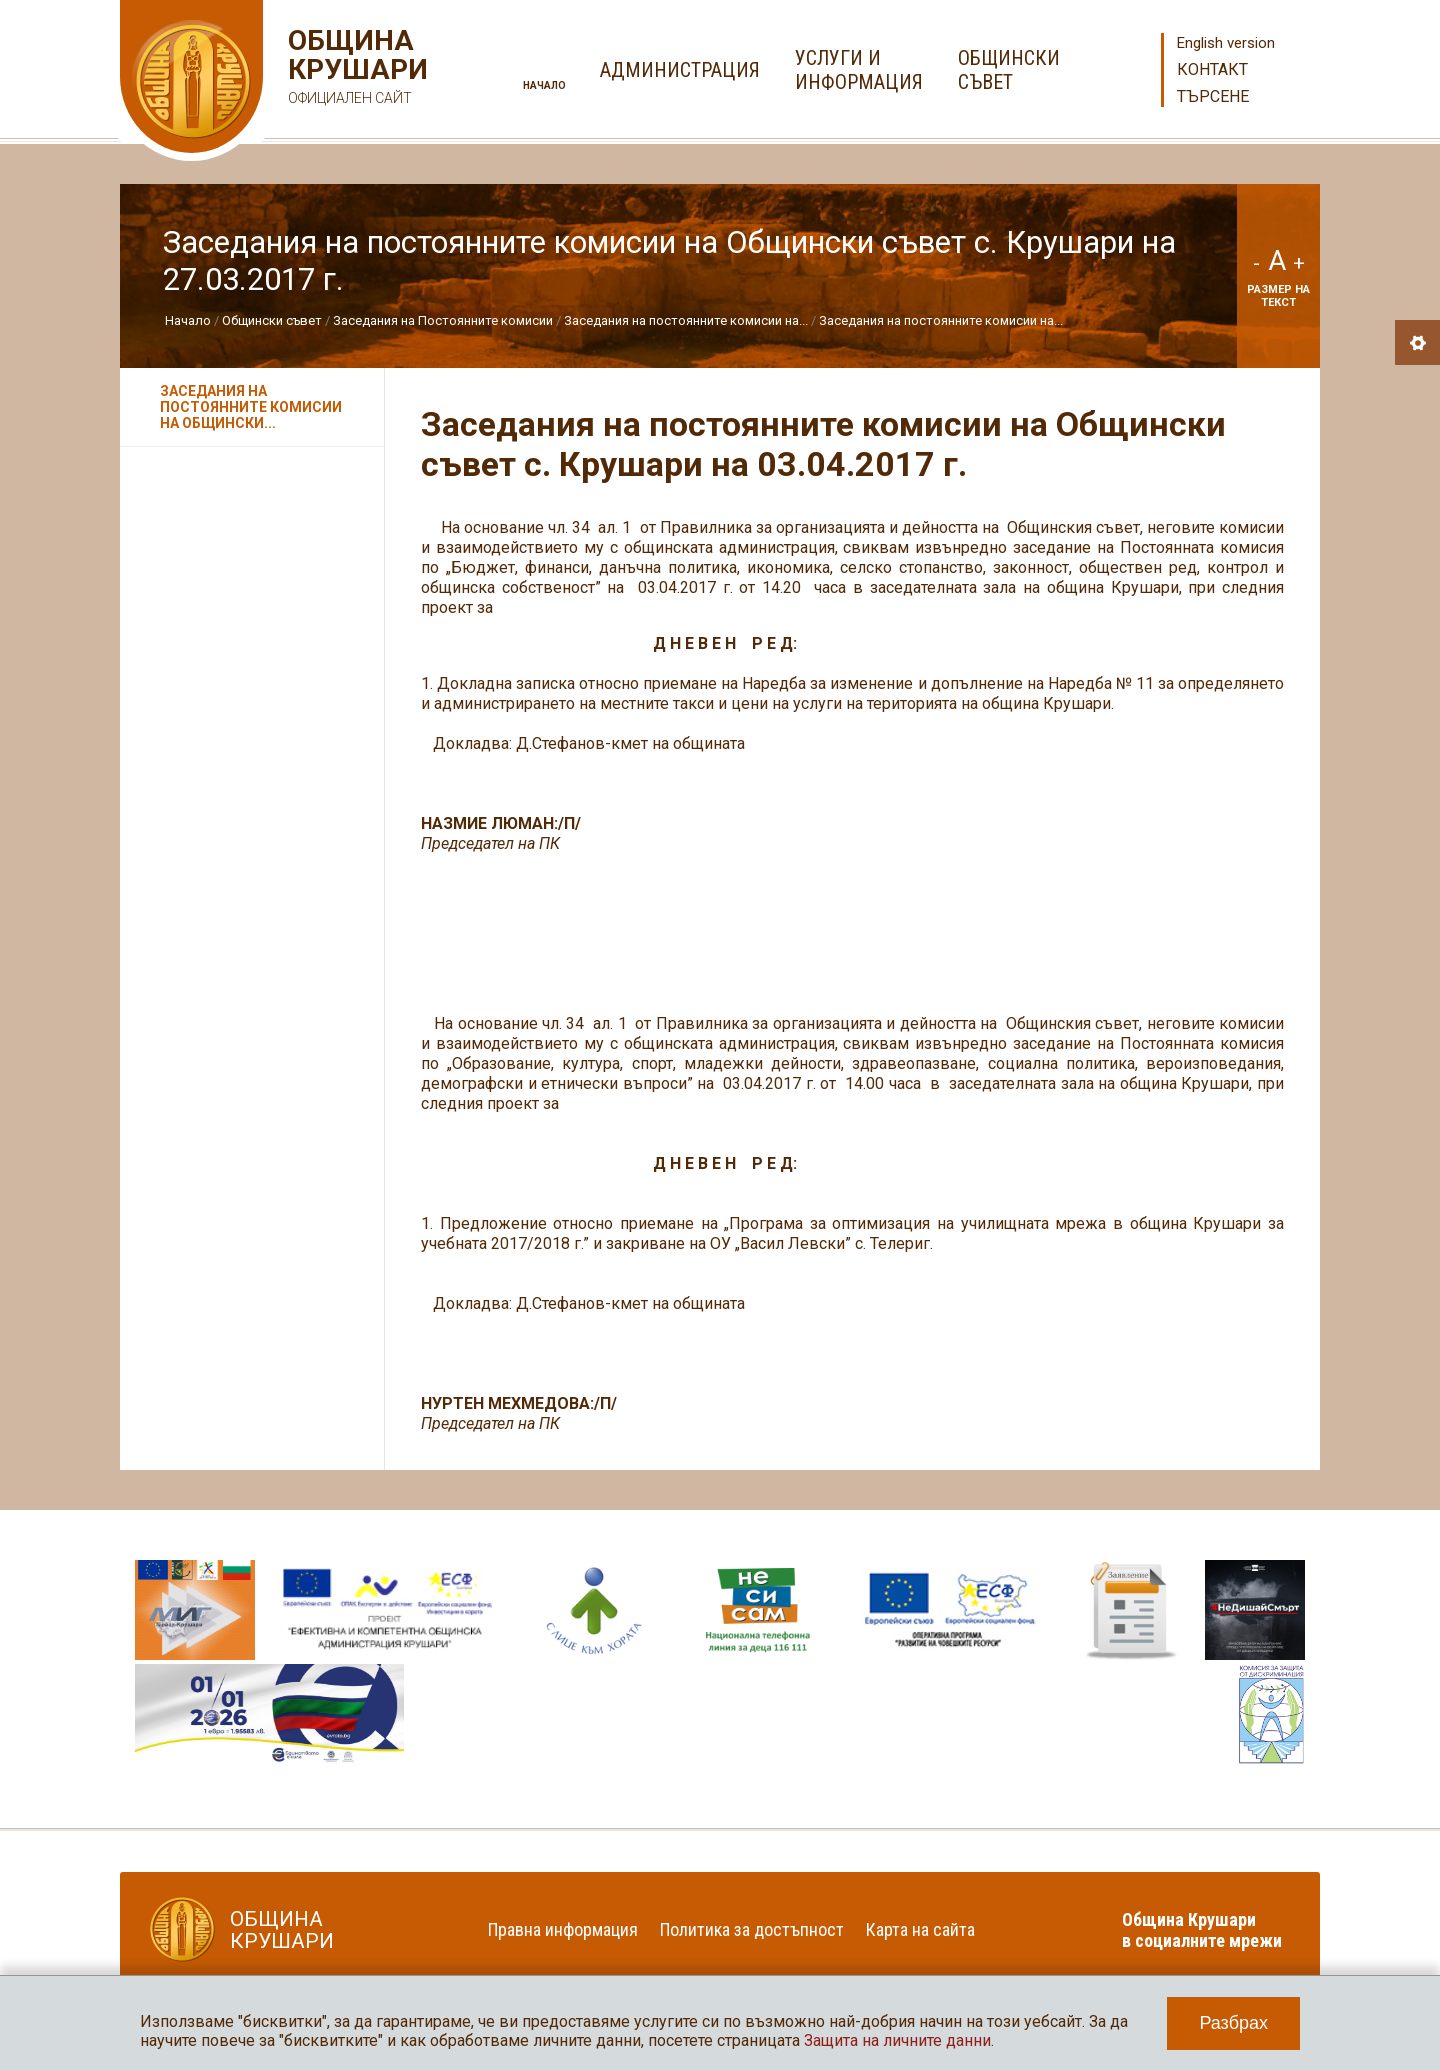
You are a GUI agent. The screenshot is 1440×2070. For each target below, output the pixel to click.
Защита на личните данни (897, 2040)
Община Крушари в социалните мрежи (1202, 1930)
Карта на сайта (920, 1929)
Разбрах (1233, 2023)
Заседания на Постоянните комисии (443, 320)
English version (1226, 43)
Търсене (1213, 96)
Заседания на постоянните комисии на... (686, 320)
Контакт (1212, 69)
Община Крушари (355, 69)
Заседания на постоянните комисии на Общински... (251, 407)
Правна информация (563, 1929)
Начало (544, 85)
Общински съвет (272, 320)
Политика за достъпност (752, 1929)
